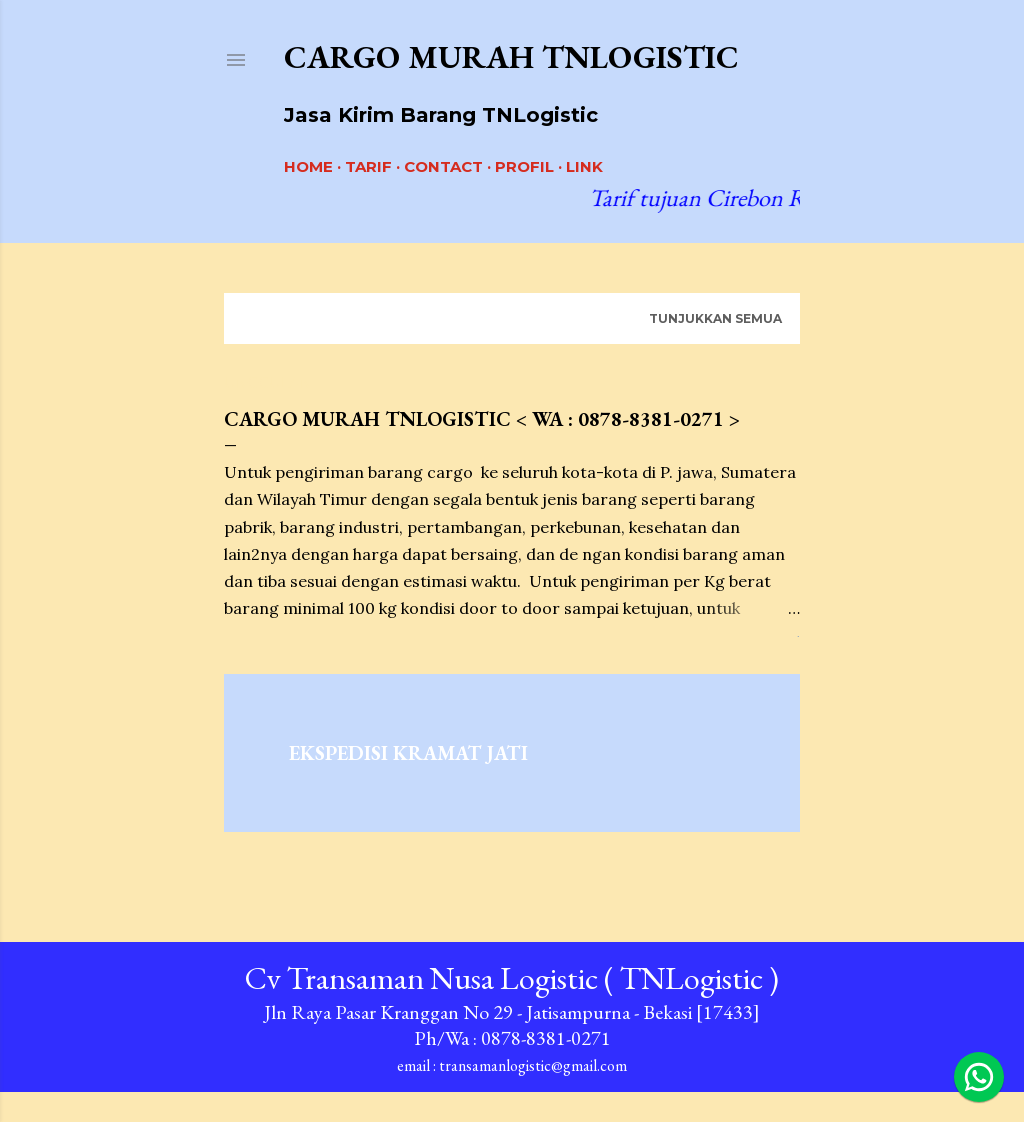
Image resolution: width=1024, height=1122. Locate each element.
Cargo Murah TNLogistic (511, 57)
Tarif (368, 166)
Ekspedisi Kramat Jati (408, 753)
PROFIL (524, 166)
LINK (584, 166)
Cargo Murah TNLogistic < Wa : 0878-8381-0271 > (482, 419)
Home (308, 166)
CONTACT (443, 166)
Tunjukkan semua (715, 318)
